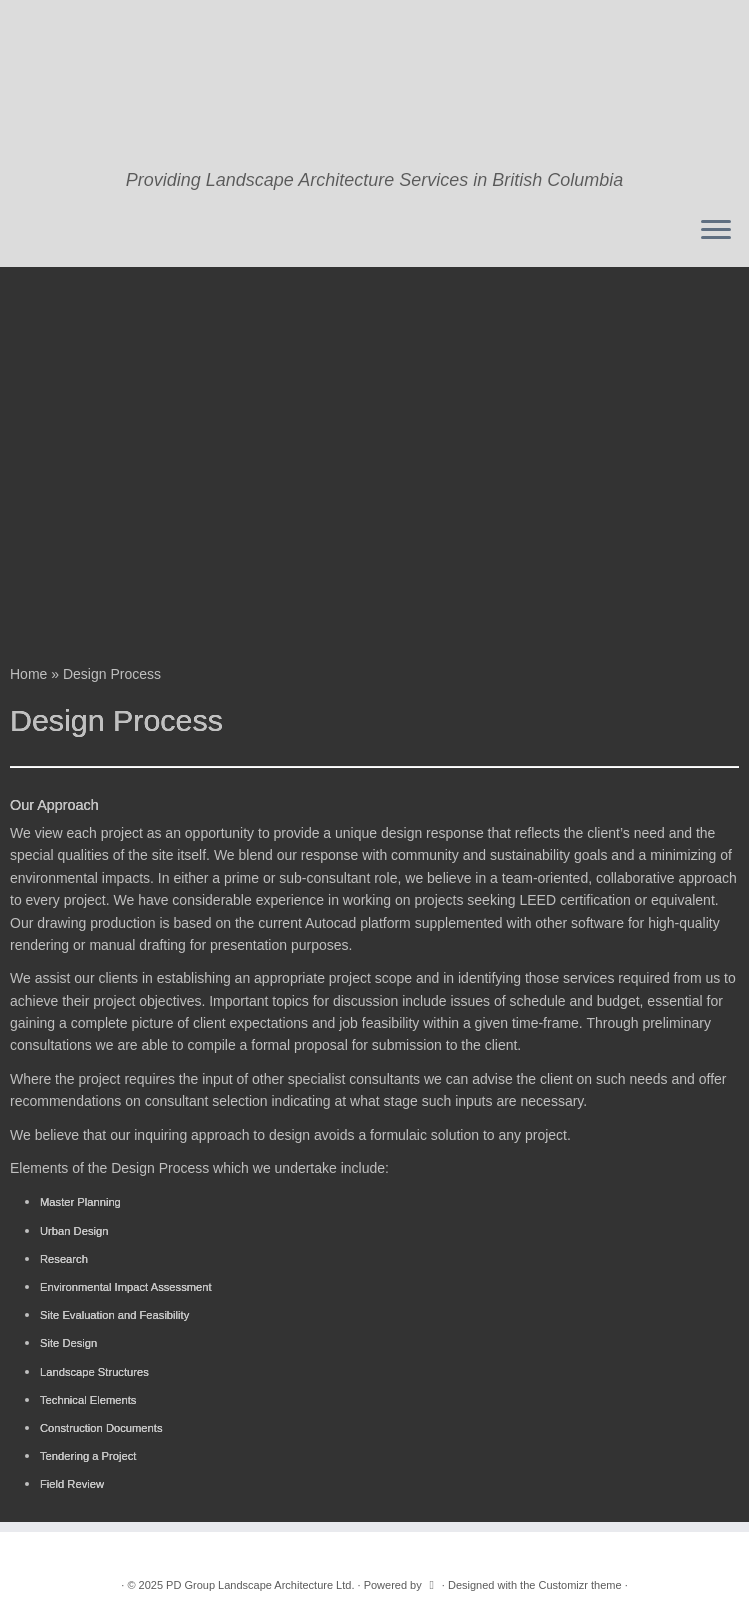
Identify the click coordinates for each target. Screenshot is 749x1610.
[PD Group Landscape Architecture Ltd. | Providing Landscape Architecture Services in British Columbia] (374, 85)
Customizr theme (579, 1585)
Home (28, 674)
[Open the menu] (716, 231)
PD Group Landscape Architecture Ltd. (260, 1585)
